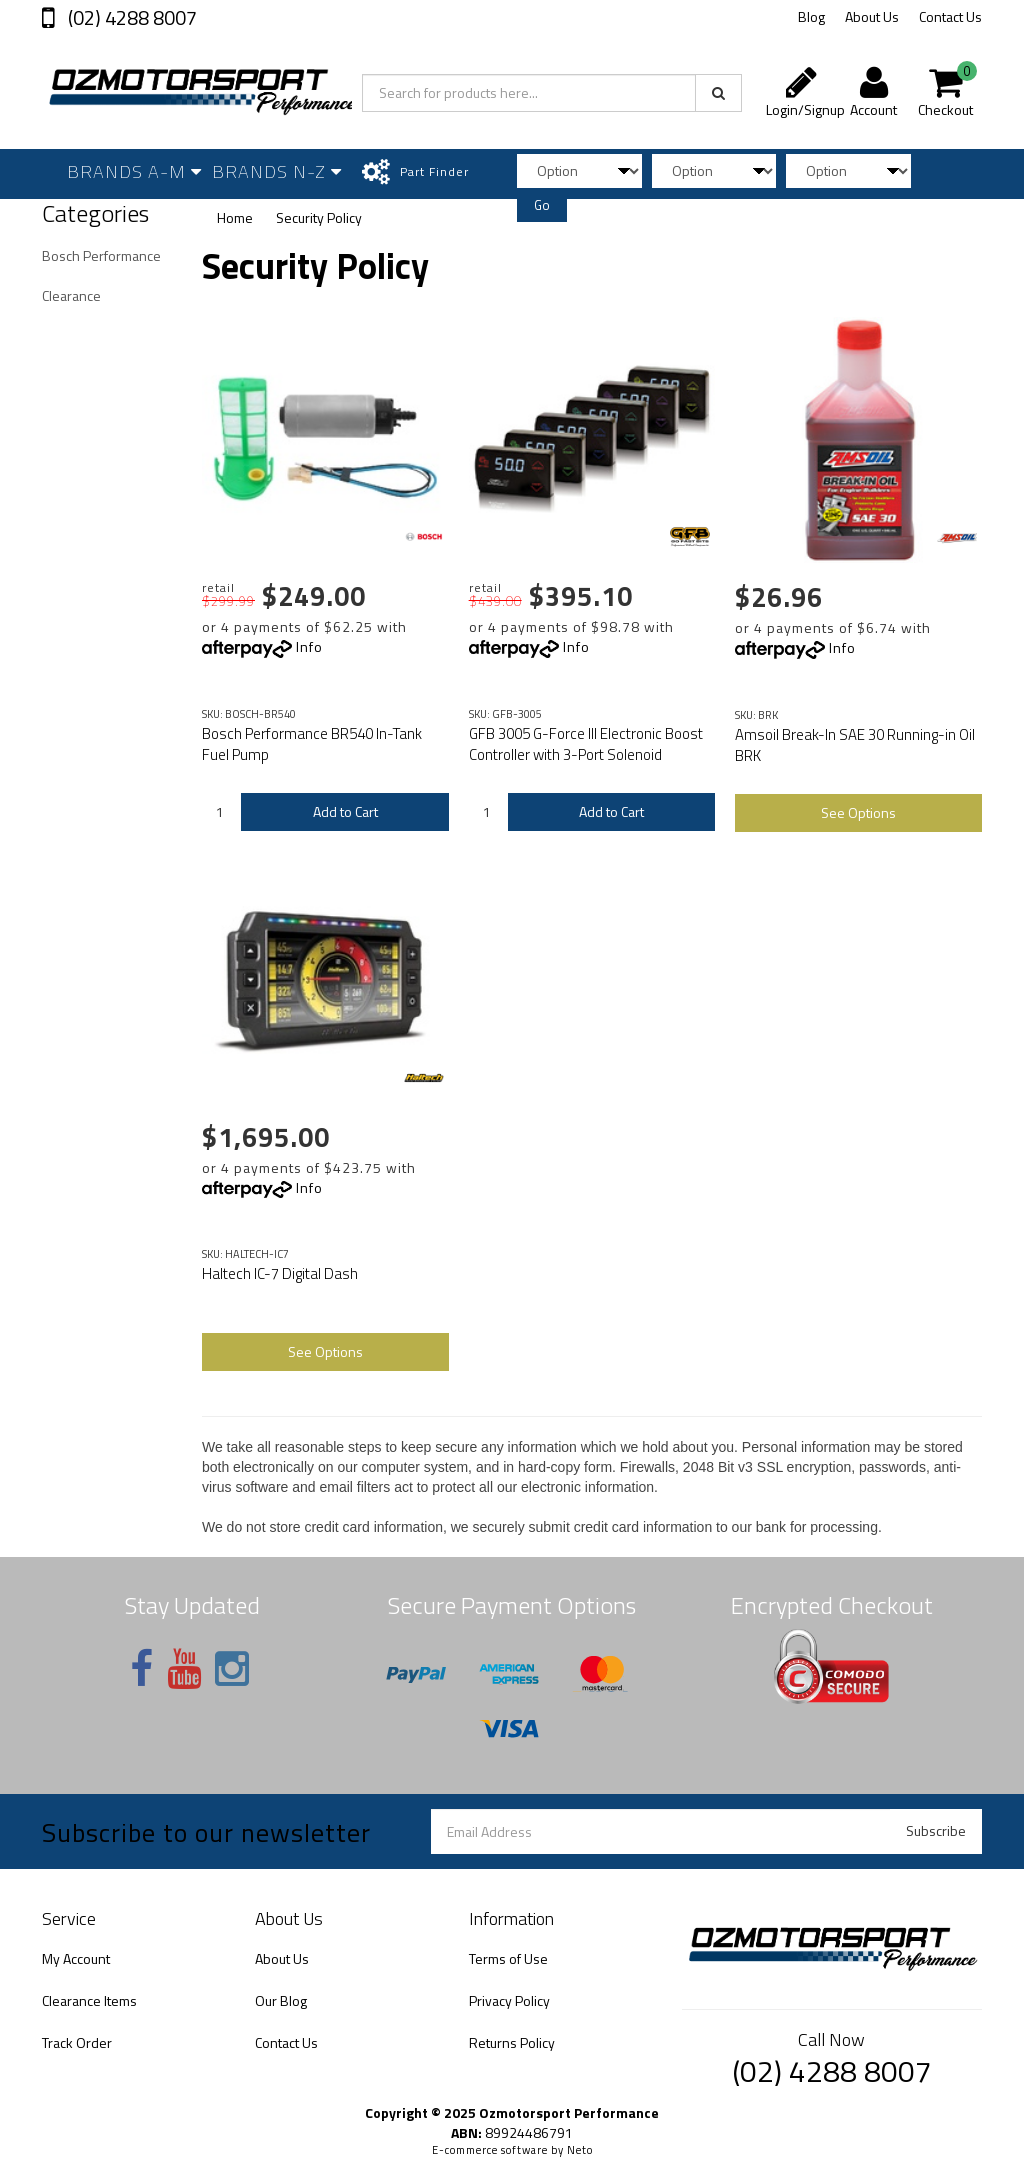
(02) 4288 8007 (130, 17)
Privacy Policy (509, 2000)
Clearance (71, 295)
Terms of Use (508, 1958)
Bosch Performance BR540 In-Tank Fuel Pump (312, 744)
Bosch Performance (101, 255)
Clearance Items (89, 2000)
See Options (858, 812)
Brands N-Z (277, 171)
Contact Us (950, 16)
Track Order (77, 2042)
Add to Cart (345, 811)
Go (542, 205)
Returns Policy (512, 2042)
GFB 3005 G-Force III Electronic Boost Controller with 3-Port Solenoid (586, 744)
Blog (811, 16)
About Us (872, 16)
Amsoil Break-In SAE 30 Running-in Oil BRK (855, 745)
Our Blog (281, 2000)
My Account (76, 1958)
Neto (580, 2150)
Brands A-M (134, 171)
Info (309, 646)
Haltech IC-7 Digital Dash (280, 1273)
